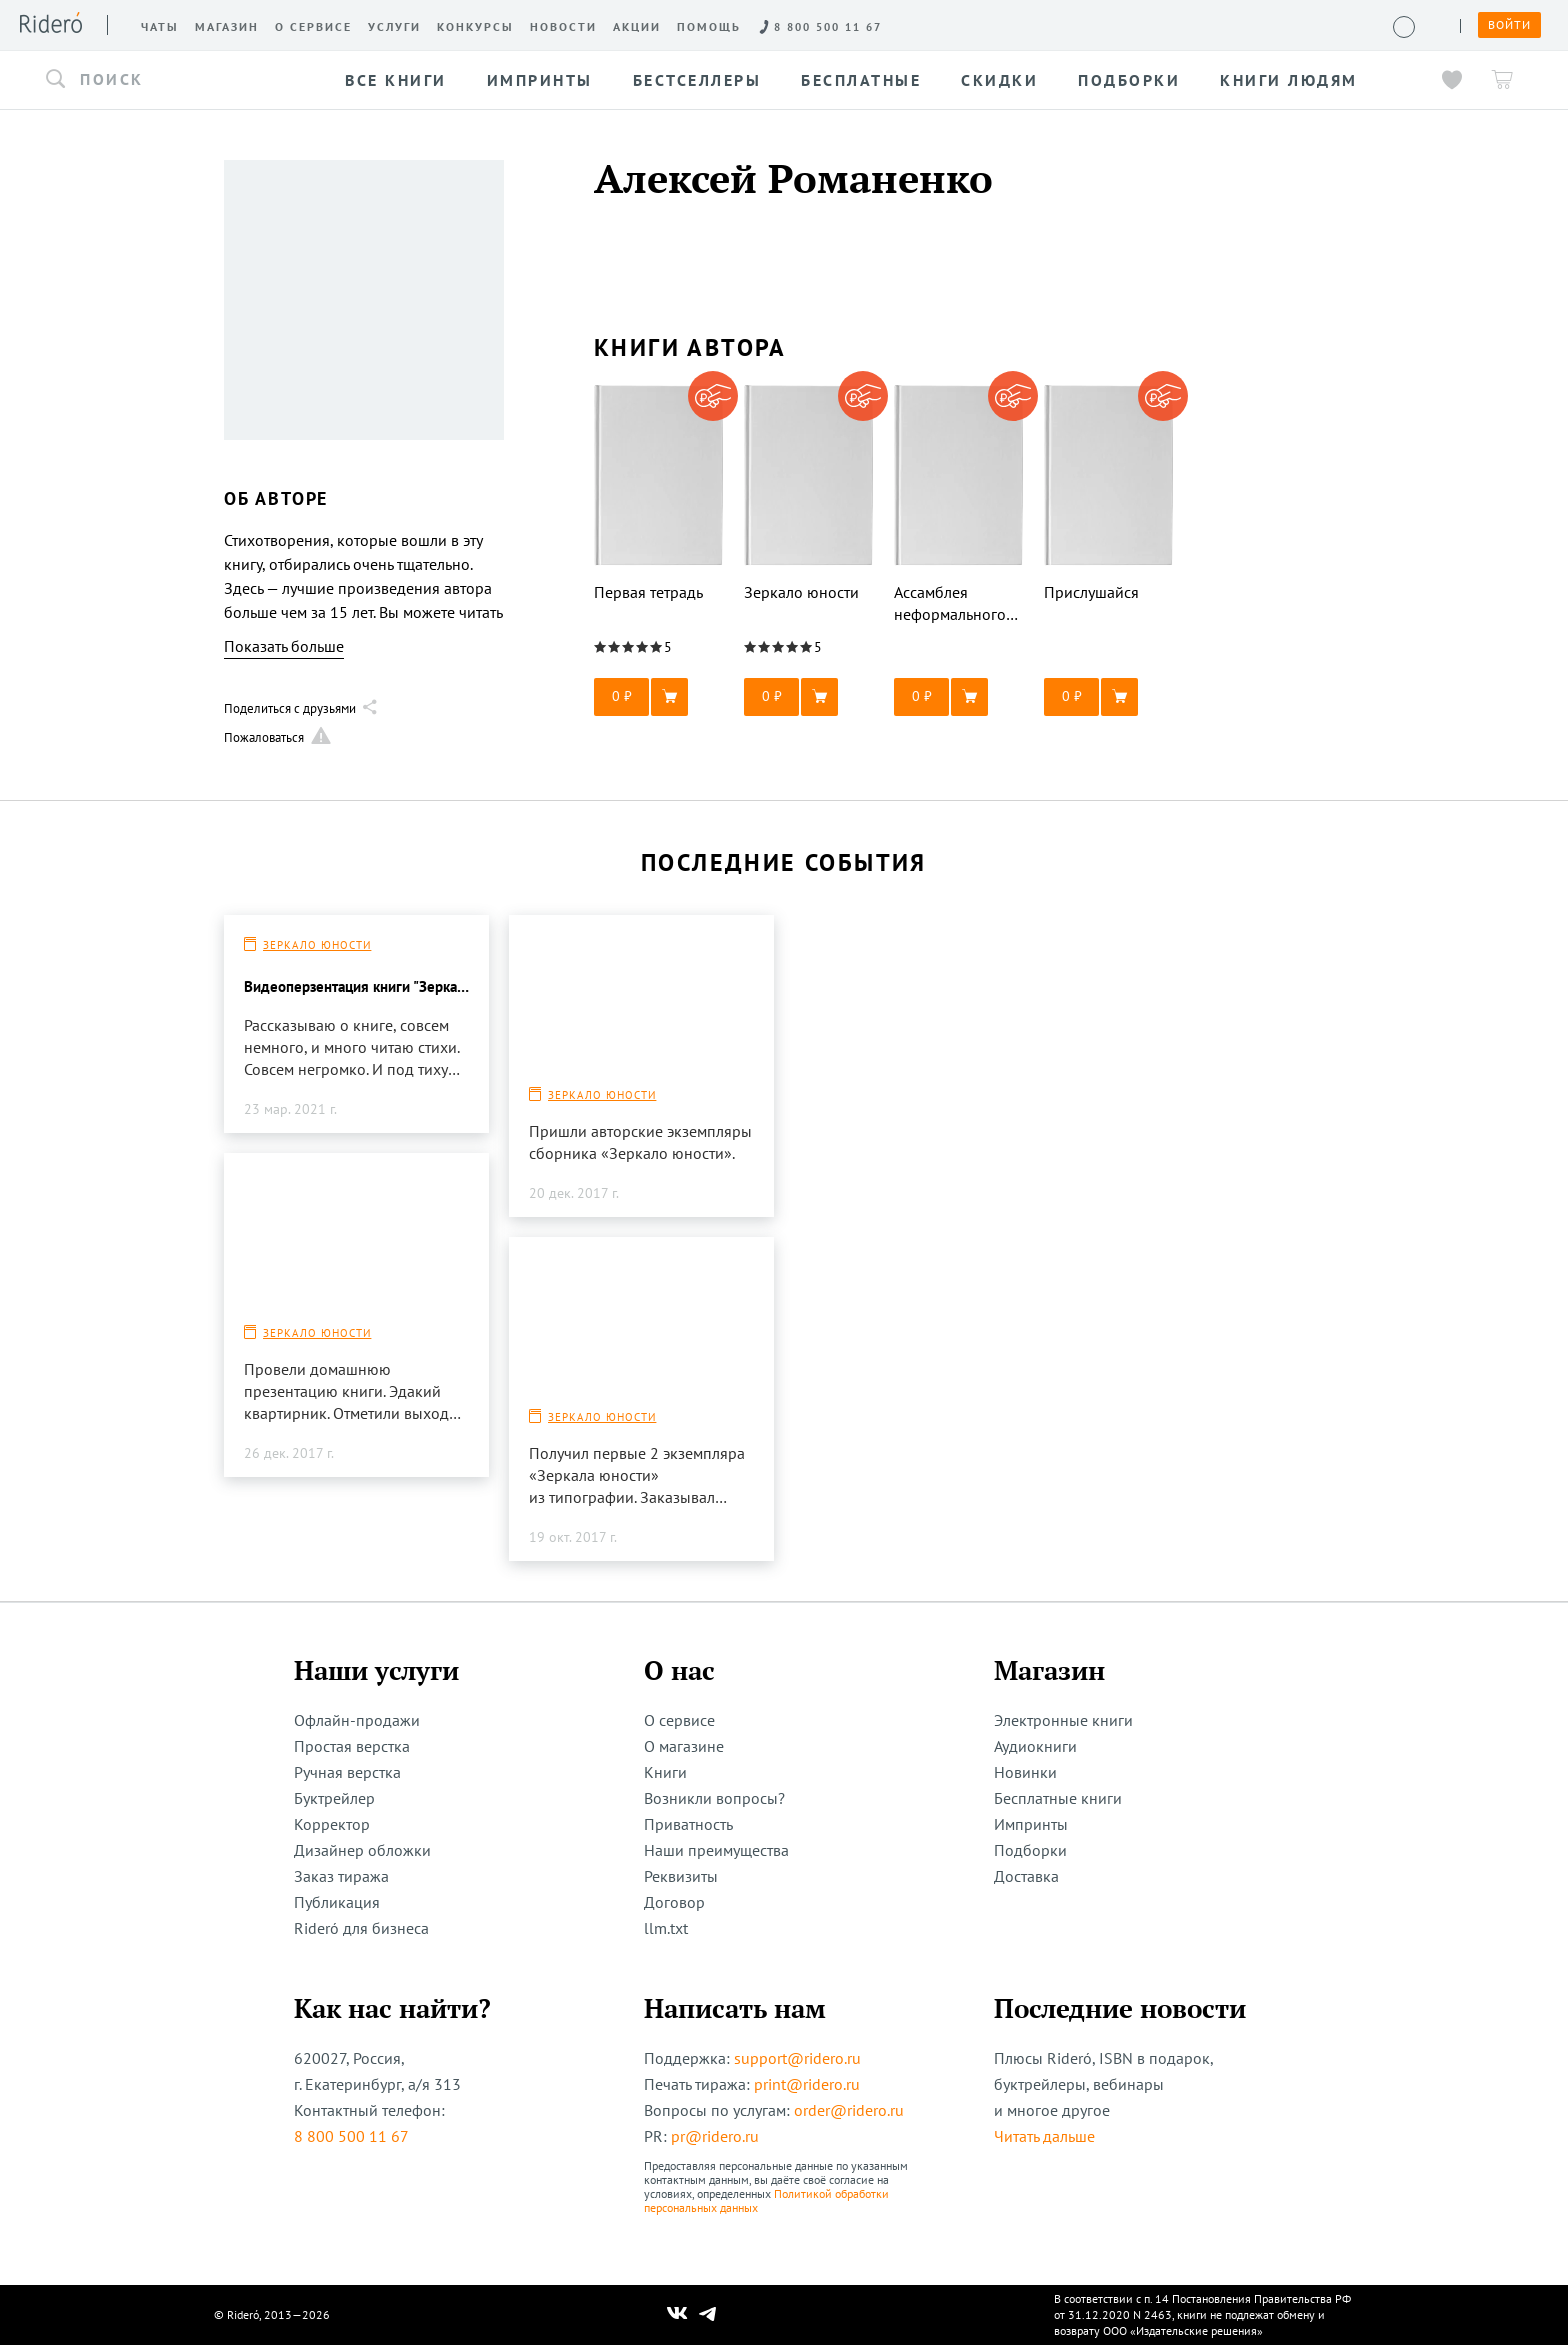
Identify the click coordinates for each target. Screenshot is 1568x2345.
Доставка (1026, 1876)
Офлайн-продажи (357, 1720)
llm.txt (666, 1928)
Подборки (1030, 1850)
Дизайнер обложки (362, 1850)
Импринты (1031, 1824)
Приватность (688, 1824)
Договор (674, 1902)
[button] (178, 80)
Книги (665, 1772)
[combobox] (178, 80)
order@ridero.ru (849, 2110)
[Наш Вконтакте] (677, 2315)
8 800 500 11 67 (351, 2136)
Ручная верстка (347, 1772)
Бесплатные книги (1058, 1798)
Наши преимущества (716, 1850)
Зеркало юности (317, 945)
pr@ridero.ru (715, 2136)
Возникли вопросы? (714, 1798)
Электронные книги (1063, 1720)
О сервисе (679, 1720)
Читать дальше (1044, 2136)
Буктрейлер (334, 1798)
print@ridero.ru (807, 2084)
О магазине (684, 1746)
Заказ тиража (341, 1876)
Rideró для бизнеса (361, 1928)
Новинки (1025, 1772)
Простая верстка (352, 1746)
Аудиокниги (1035, 1746)
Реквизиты (681, 1876)
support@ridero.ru (797, 2058)
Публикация (337, 1902)
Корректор (332, 1824)
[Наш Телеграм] (708, 2315)
